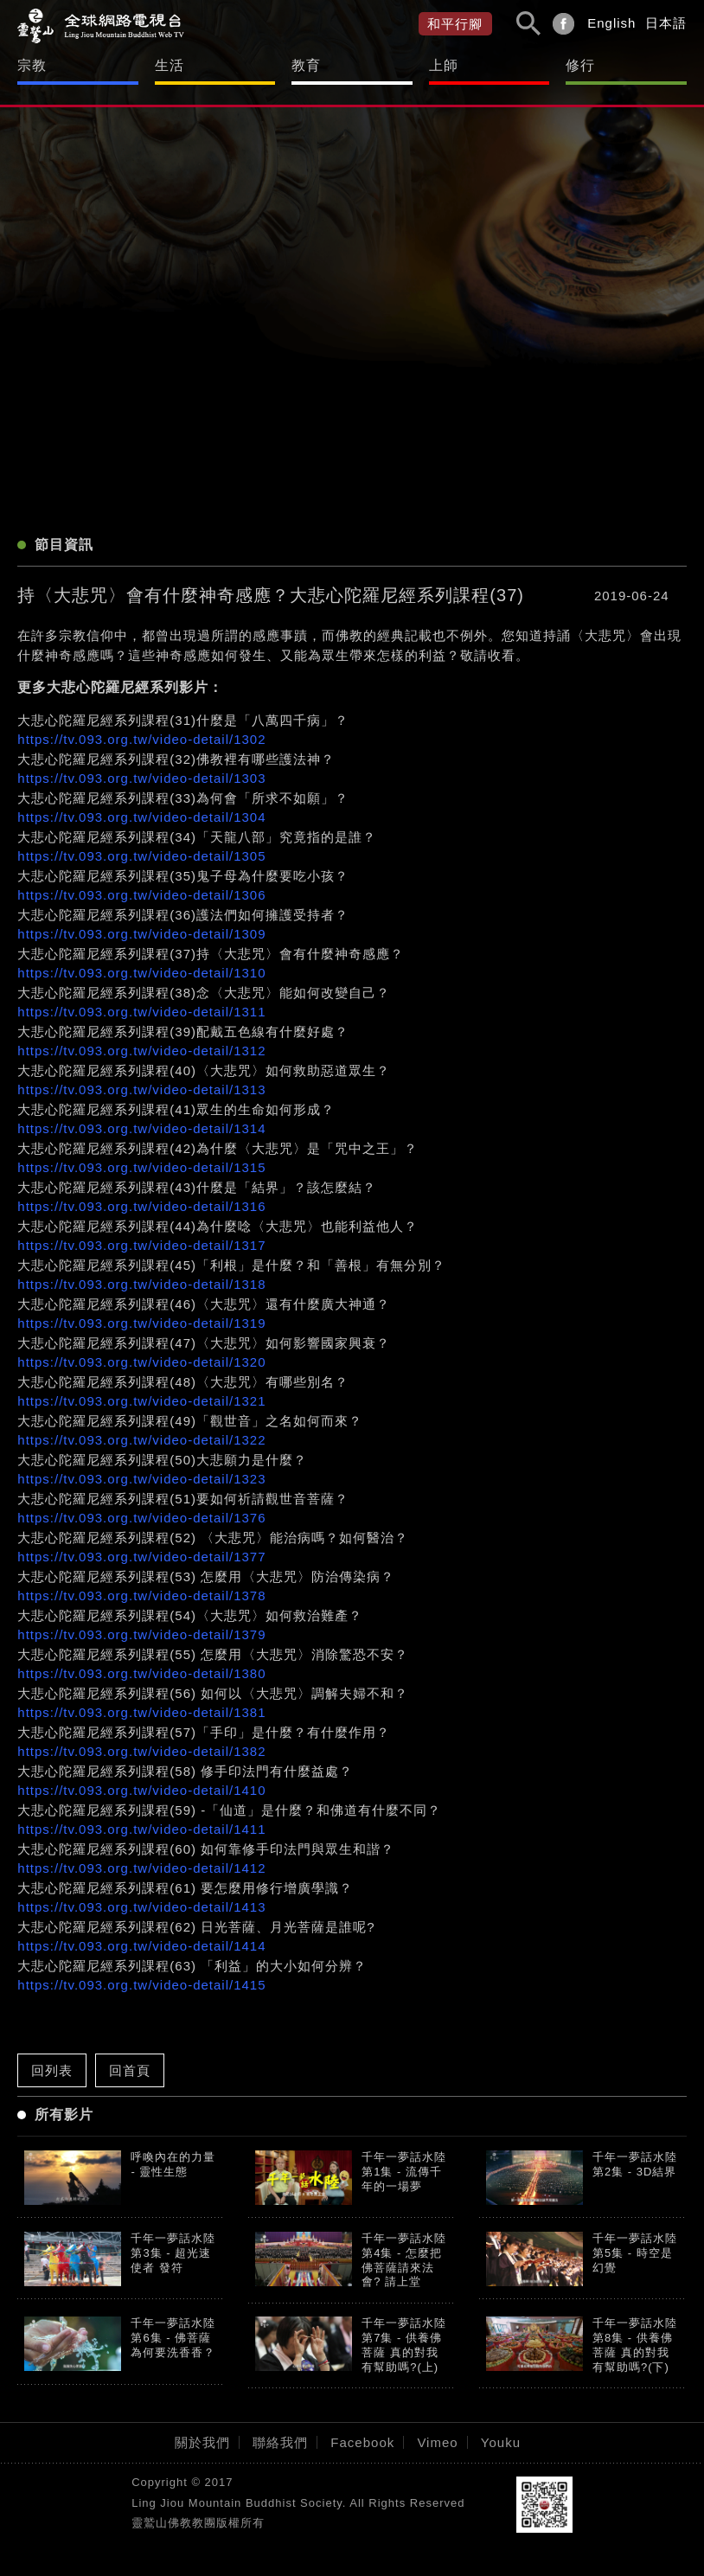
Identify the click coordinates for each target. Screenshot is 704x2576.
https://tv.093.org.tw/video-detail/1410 (141, 1790)
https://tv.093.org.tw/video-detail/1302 (141, 739)
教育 (306, 65)
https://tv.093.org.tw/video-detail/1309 (141, 933)
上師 (443, 65)
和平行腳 (455, 23)
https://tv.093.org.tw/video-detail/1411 (141, 1829)
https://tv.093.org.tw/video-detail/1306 (141, 895)
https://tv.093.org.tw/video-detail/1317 (141, 1245)
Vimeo (437, 2442)
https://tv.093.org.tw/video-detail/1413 (141, 1907)
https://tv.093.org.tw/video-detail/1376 (141, 1517)
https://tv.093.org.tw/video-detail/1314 (141, 1128)
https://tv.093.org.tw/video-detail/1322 (141, 1439)
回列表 (52, 2070)
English (611, 23)
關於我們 (202, 2442)
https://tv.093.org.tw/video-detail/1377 (141, 1556)
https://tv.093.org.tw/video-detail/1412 (141, 1868)
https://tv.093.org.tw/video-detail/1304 (141, 817)
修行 (580, 65)
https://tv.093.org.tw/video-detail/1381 (141, 1712)
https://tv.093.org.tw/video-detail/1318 (141, 1284)
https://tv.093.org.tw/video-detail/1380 (141, 1673)
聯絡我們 (280, 2442)
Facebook (362, 2442)
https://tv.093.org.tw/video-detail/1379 (141, 1634)
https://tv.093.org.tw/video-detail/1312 (141, 1050)
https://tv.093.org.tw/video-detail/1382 (141, 1751)
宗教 (32, 65)
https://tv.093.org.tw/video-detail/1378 (141, 1595)
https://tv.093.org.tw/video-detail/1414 (141, 1945)
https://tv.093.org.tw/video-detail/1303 (141, 778)
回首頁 (129, 2070)
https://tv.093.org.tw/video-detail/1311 (141, 1011)
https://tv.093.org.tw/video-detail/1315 (141, 1167)
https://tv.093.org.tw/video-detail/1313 (141, 1089)
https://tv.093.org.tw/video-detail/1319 (141, 1323)
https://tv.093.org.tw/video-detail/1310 (141, 972)
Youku (501, 2442)
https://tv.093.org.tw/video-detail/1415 (141, 1984)
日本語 (666, 23)
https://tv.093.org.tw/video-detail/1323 (141, 1478)
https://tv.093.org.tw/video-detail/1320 (141, 1362)
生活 (169, 65)
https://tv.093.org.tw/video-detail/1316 (141, 1206)
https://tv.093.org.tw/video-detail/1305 (141, 856)
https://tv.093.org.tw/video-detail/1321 (141, 1401)
